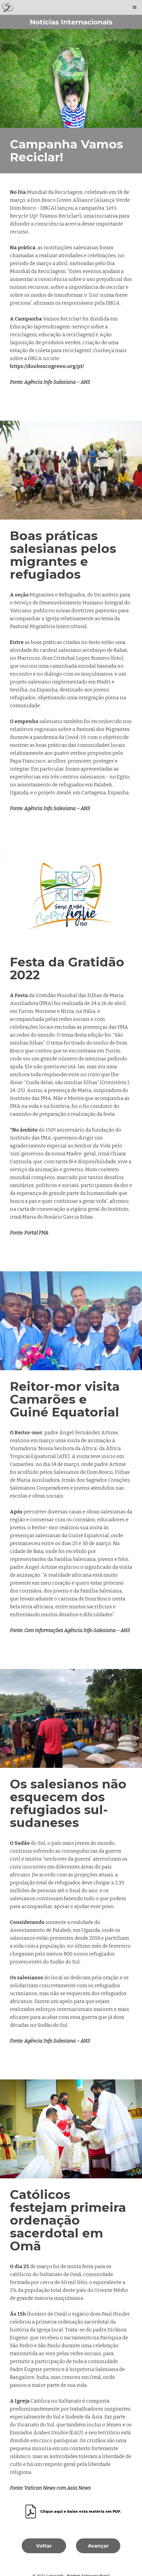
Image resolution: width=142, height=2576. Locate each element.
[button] (134, 7)
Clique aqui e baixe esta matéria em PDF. (80, 2511)
